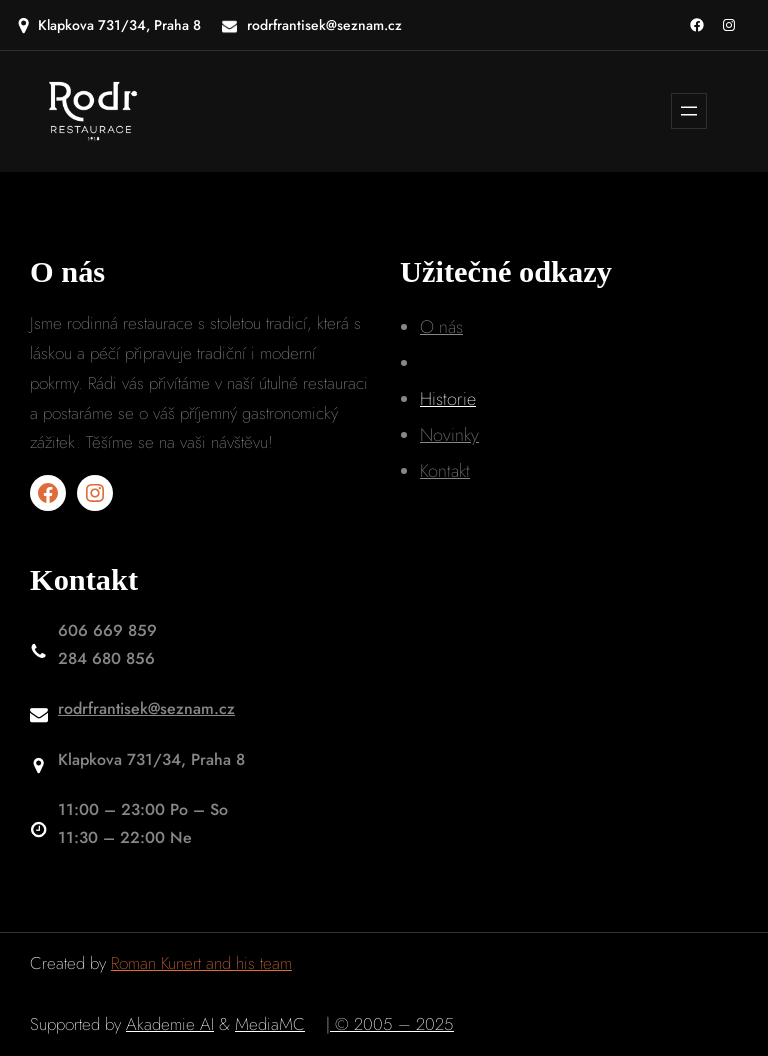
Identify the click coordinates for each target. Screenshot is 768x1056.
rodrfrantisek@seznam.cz (146, 708)
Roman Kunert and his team (201, 963)
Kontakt (445, 471)
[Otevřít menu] (689, 111)
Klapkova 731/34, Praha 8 (119, 25)
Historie (448, 399)
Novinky (449, 435)
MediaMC (270, 1024)
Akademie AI (170, 1024)
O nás (441, 327)
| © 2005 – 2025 (390, 1024)
